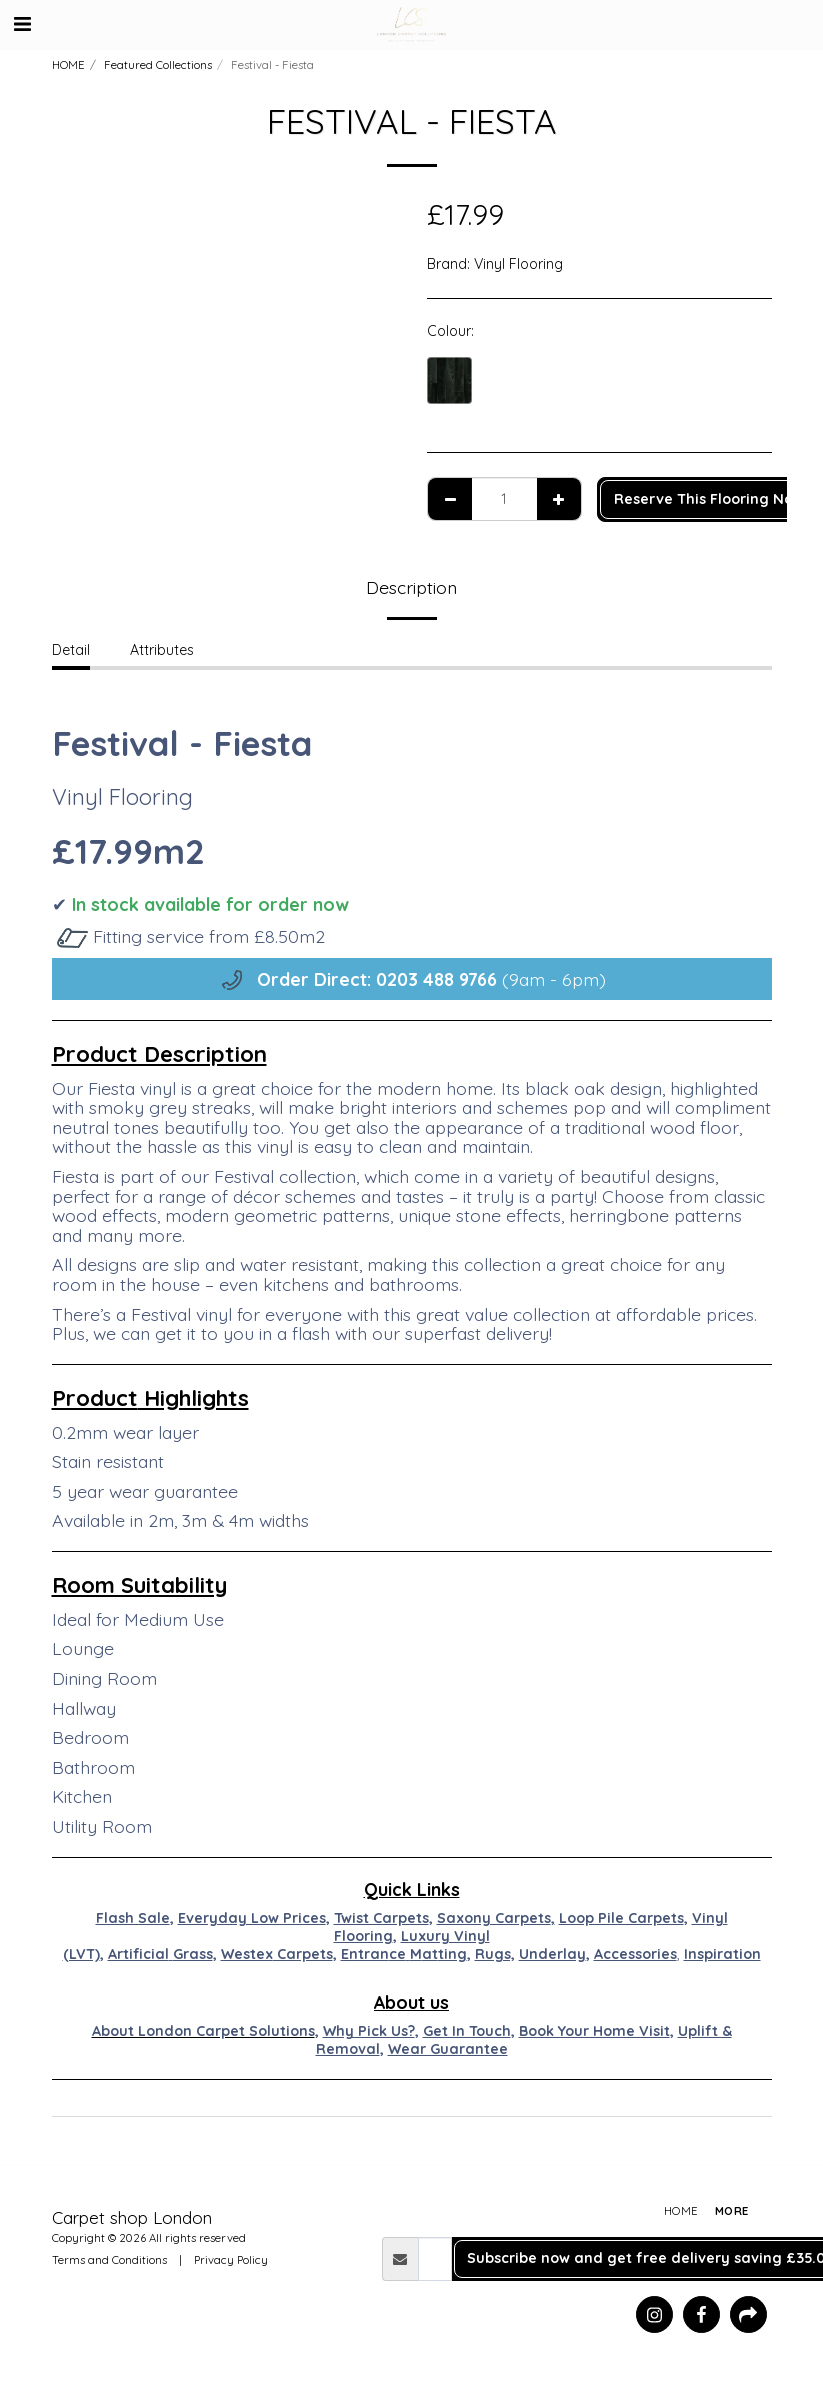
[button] (22, 23)
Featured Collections (158, 65)
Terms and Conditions (109, 2260)
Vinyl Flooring (518, 264)
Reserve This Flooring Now (709, 499)
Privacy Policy (231, 2260)
